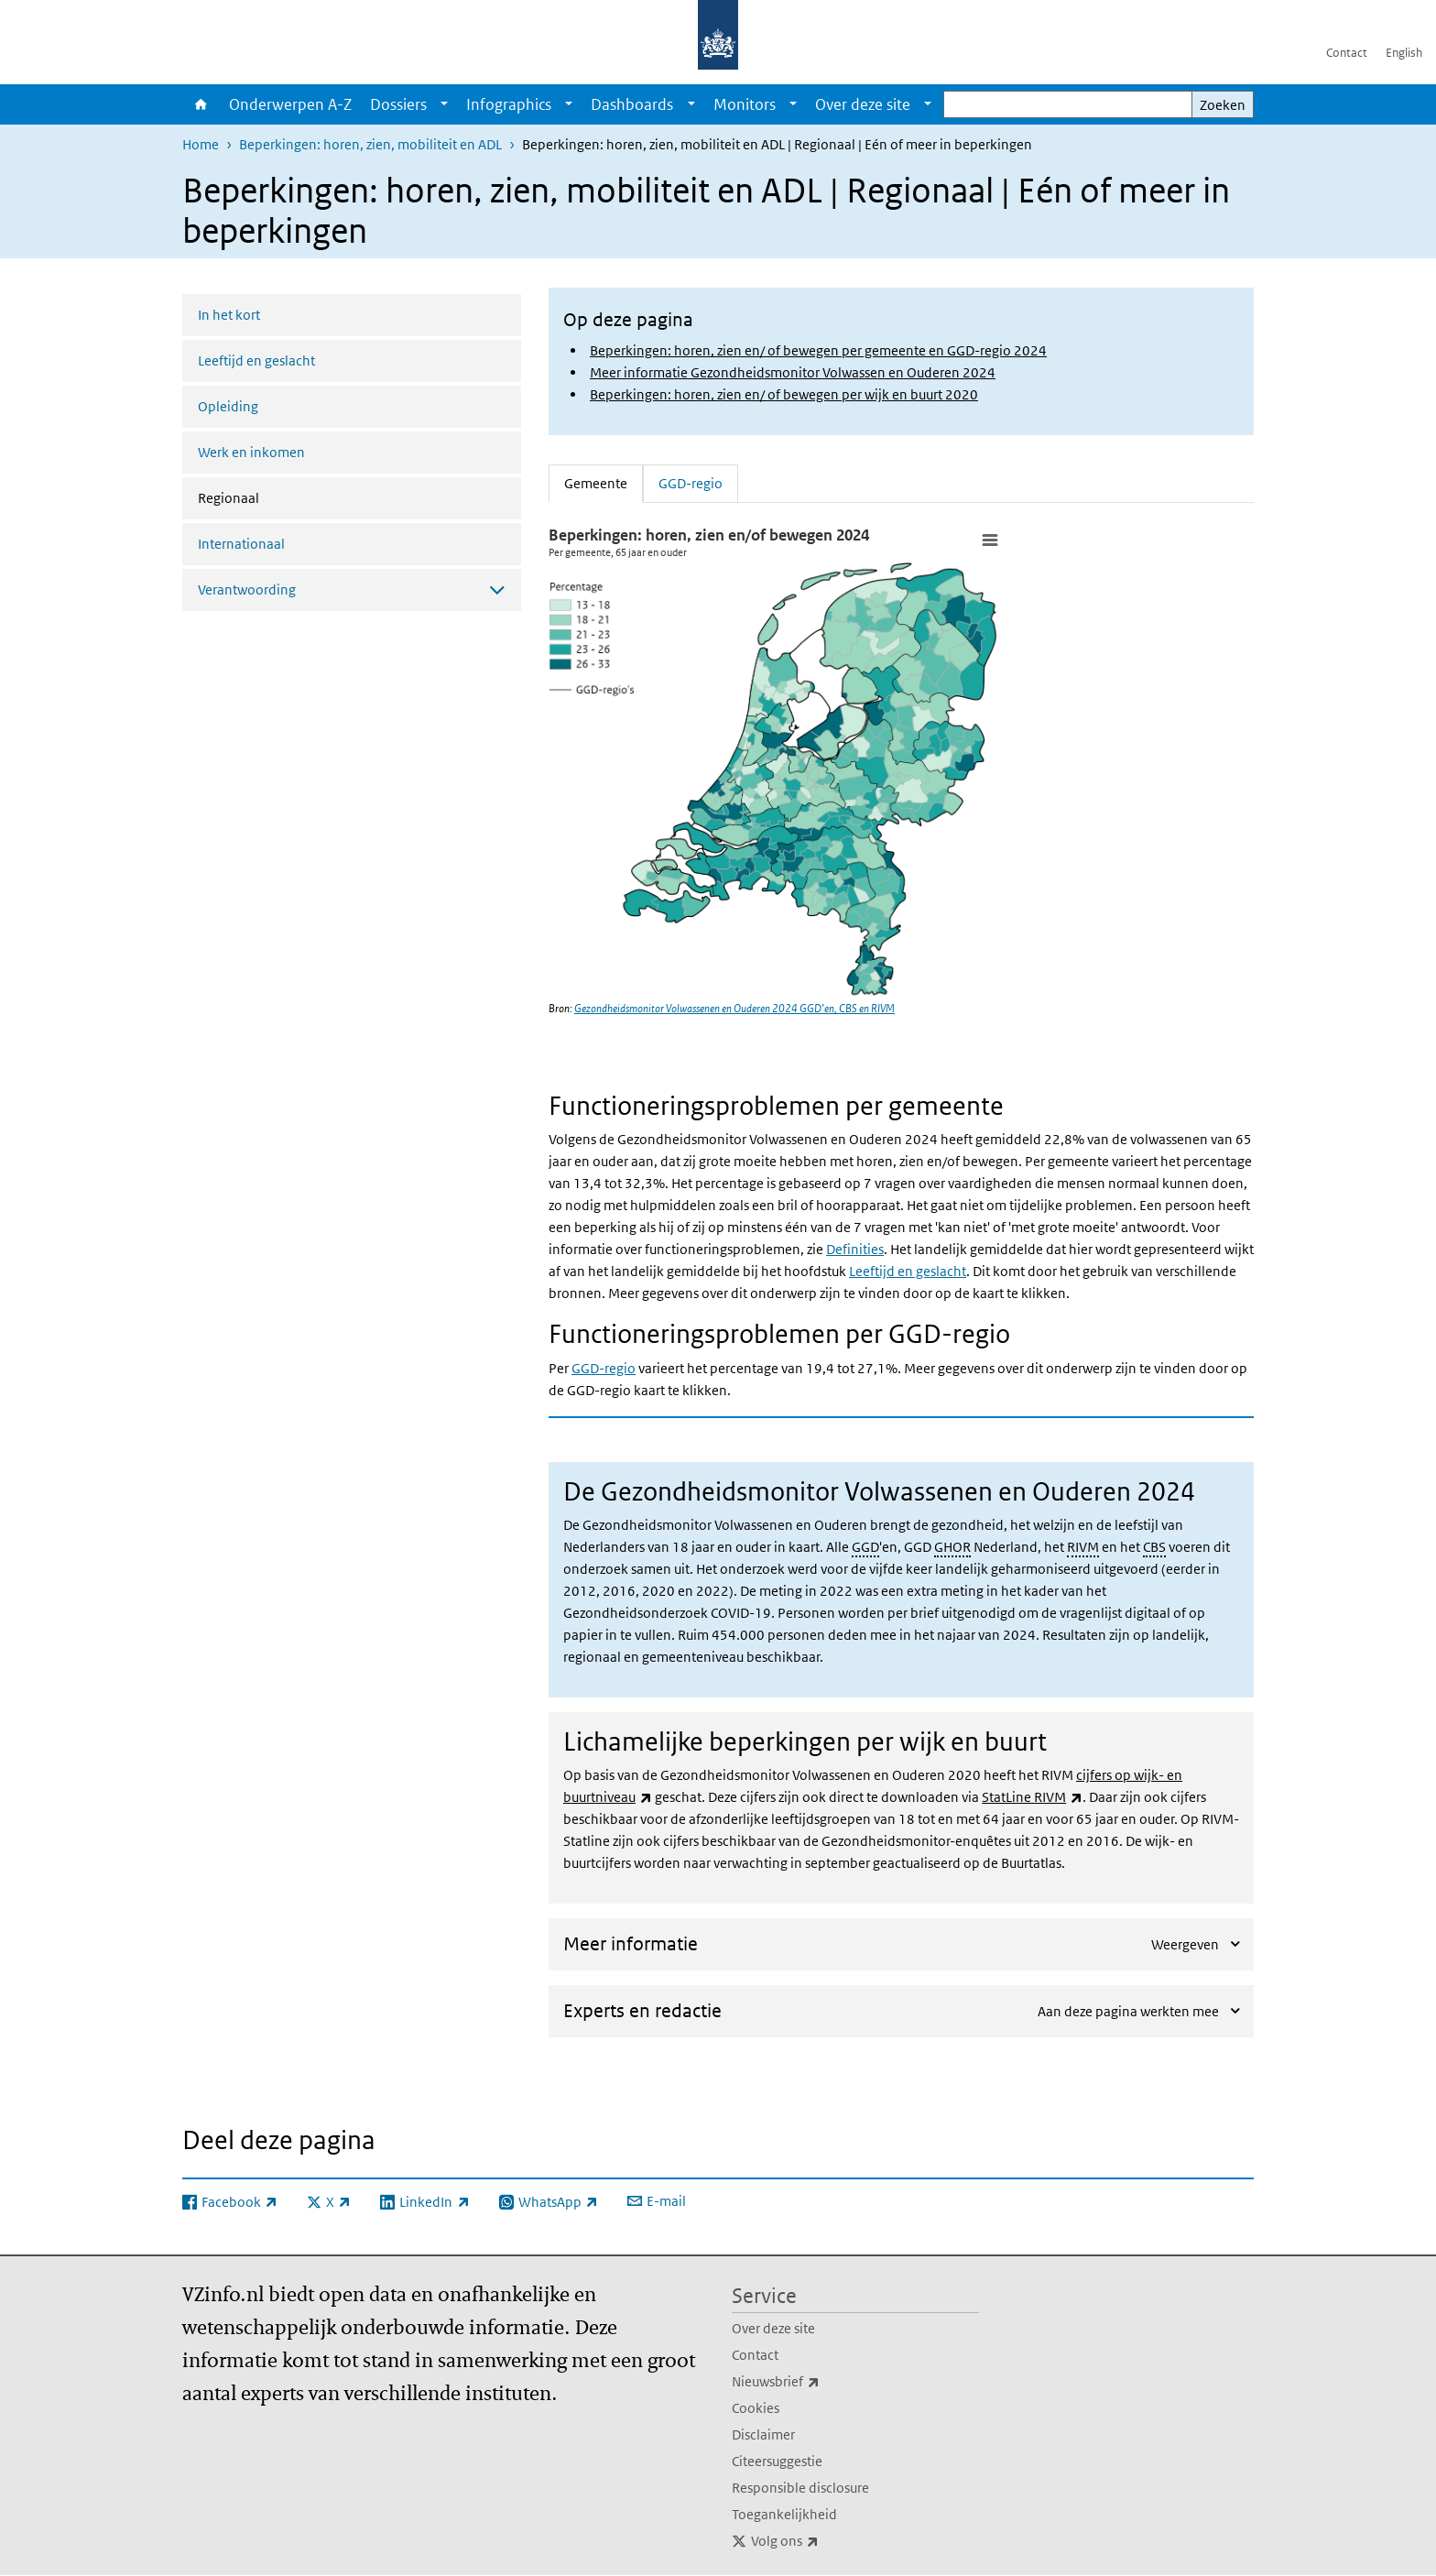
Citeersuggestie (777, 2461)
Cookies (755, 2408)
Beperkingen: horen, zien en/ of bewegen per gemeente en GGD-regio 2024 (818, 350)
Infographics (508, 104)
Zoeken (1223, 105)
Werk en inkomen (251, 452)
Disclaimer (763, 2434)
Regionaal (277, 496)
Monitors (744, 104)
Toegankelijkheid (784, 2514)
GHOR (952, 1546)
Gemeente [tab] (603, 482)
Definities (855, 1249)
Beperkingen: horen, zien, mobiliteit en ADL (370, 144)
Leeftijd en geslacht (256, 360)
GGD (865, 1546)
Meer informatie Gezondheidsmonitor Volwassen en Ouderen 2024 (792, 372)
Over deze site (862, 104)
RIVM (1083, 1546)
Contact (1346, 52)
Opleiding (228, 406)
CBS (1154, 1546)
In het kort (229, 314)
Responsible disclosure (800, 2487)
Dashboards (632, 104)
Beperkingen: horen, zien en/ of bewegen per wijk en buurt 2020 (784, 394)
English (1404, 52)
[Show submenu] (444, 104)
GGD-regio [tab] (690, 482)
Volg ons (825, 2541)
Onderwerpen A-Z (290, 104)
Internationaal (241, 543)
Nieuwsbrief (816, 2382)
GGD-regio (603, 1368)
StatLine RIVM (1032, 1797)
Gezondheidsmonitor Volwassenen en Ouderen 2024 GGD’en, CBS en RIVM (734, 1008)
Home (201, 104)
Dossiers (398, 104)
